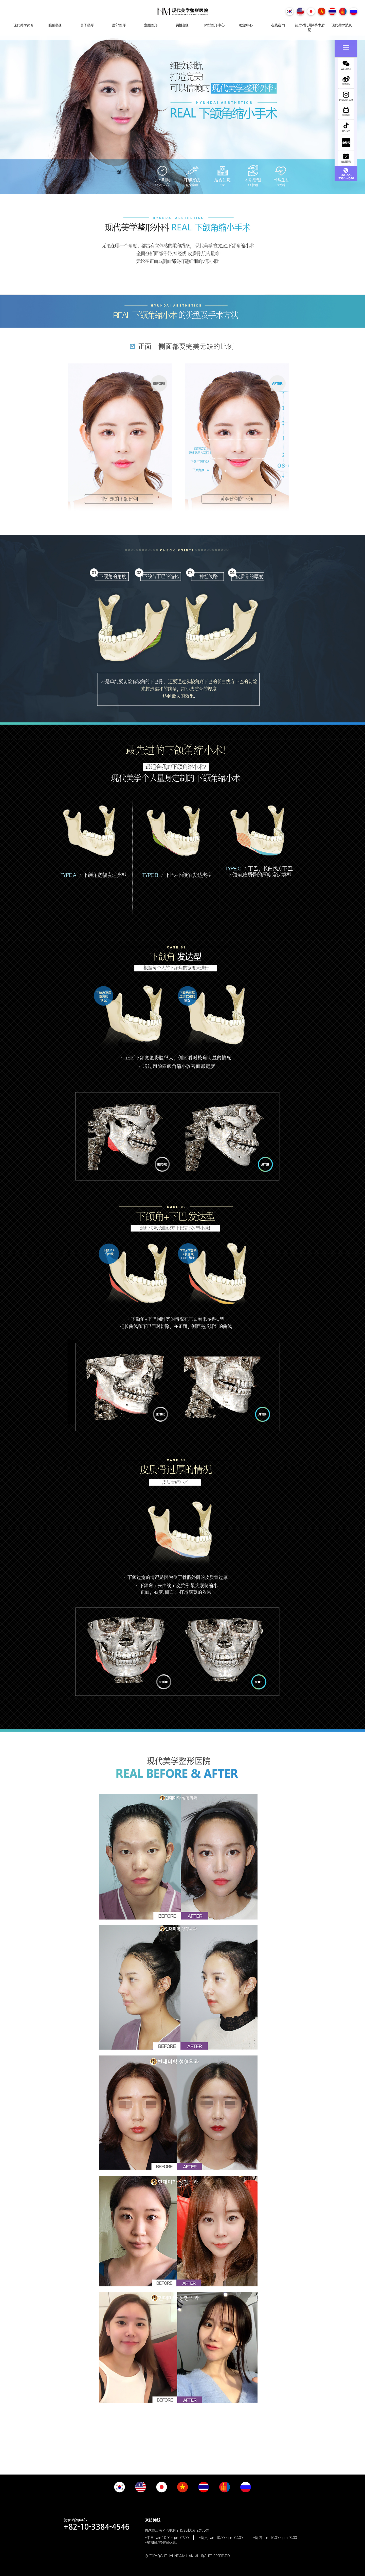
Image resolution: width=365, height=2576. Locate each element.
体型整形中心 (214, 25)
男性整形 (182, 25)
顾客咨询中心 (96, 2524)
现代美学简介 (23, 25)
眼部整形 (55, 25)
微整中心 (246, 25)
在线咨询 (278, 25)
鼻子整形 (87, 25)
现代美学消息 (341, 25)
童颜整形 (151, 25)
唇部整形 (119, 25)
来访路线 (152, 2520)
